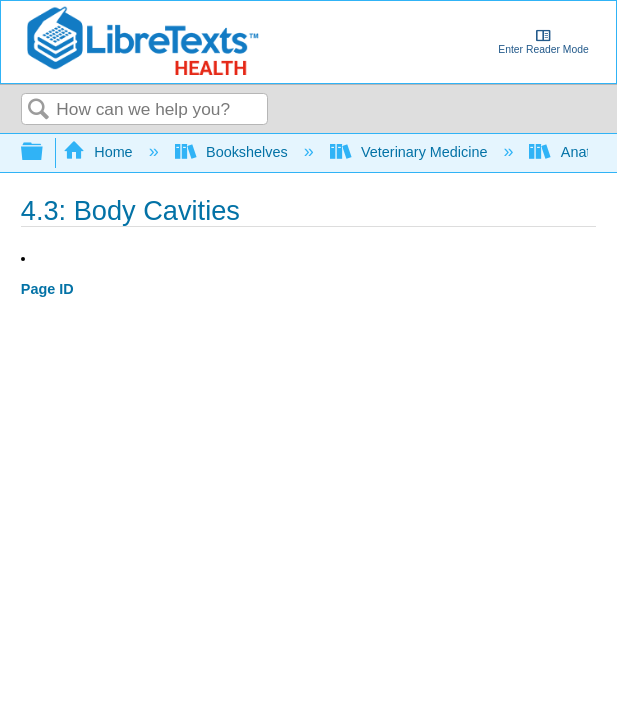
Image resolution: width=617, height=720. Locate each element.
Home (100, 152)
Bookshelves (233, 152)
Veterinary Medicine (411, 152)
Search (39, 110)
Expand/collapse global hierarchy (45, 152)
